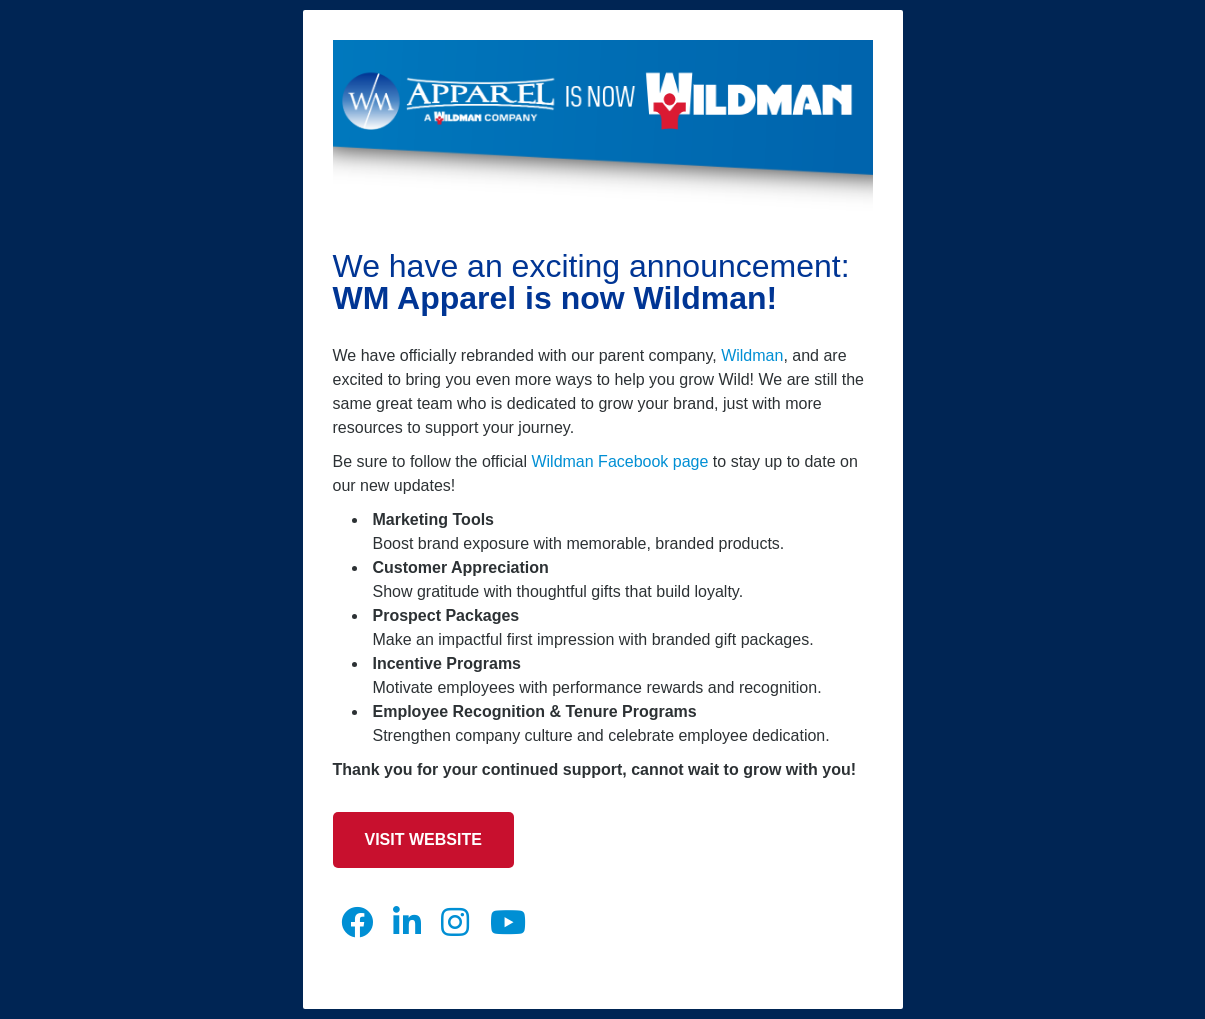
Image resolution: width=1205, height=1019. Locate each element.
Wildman (752, 355)
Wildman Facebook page (619, 461)
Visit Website (423, 839)
